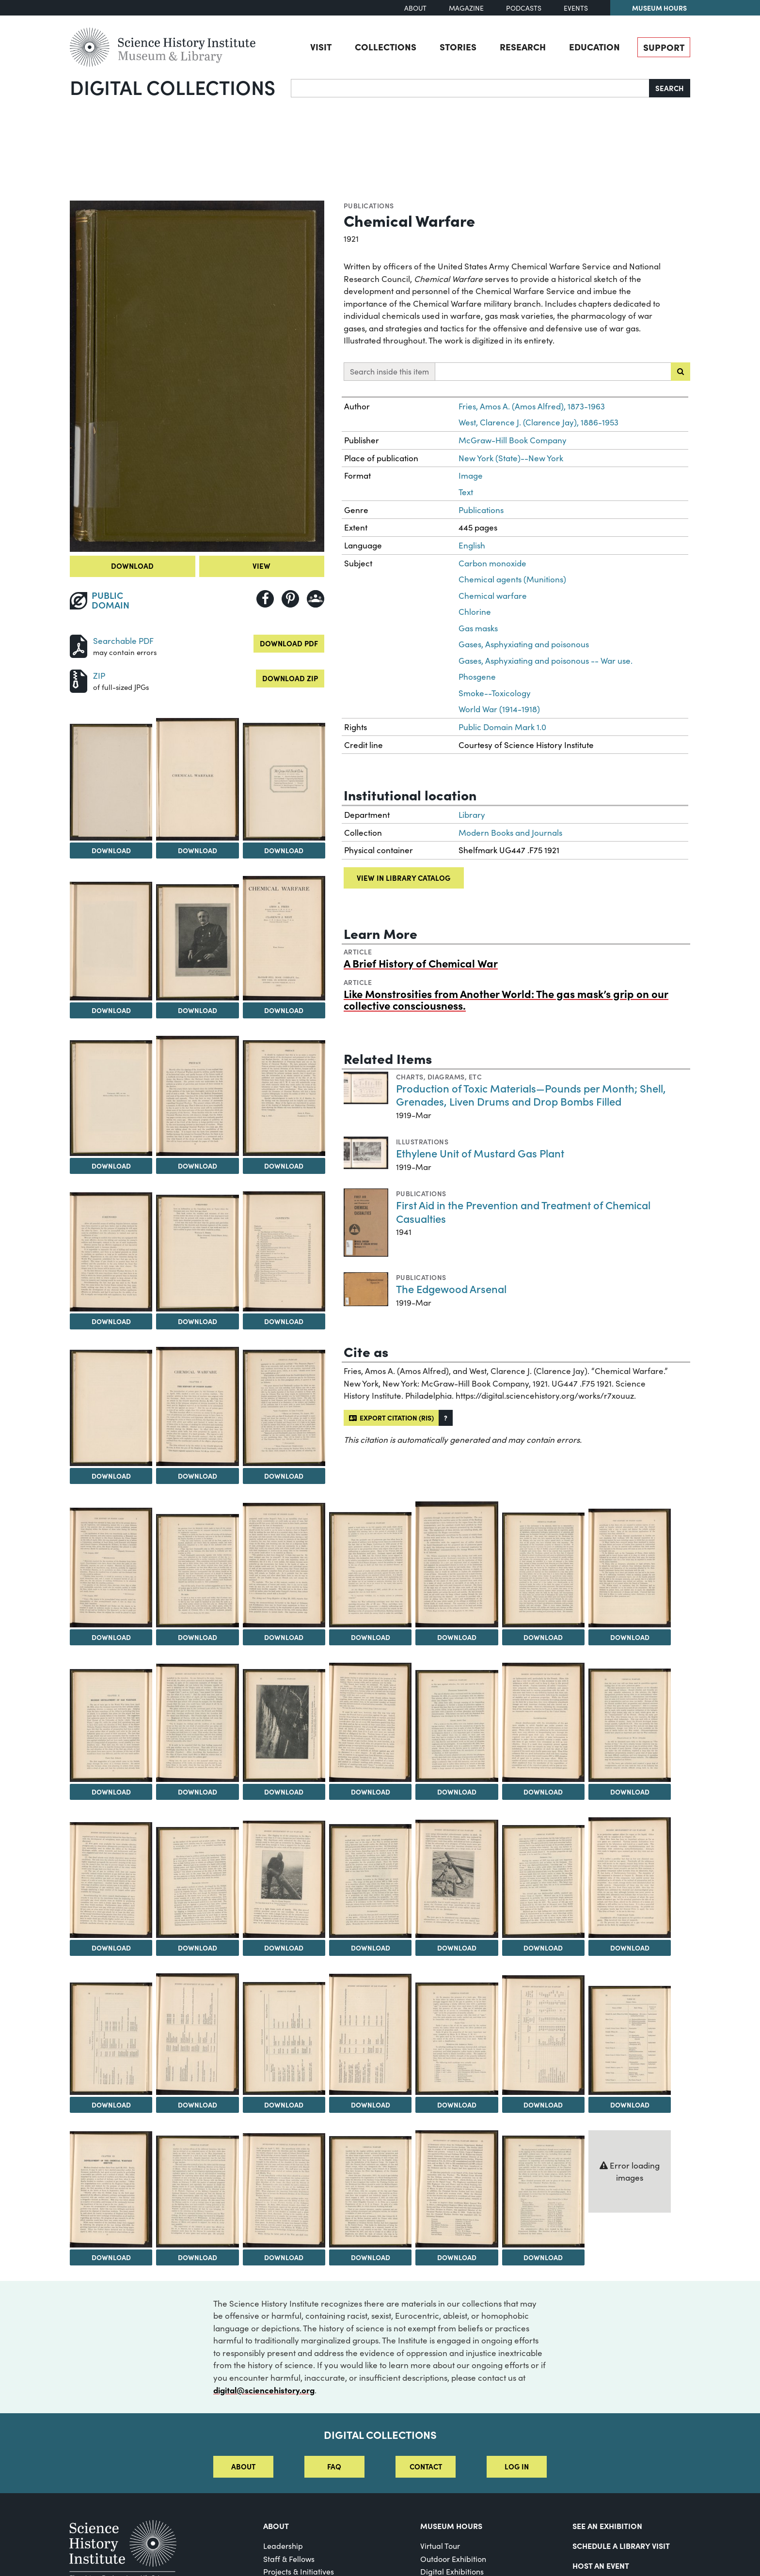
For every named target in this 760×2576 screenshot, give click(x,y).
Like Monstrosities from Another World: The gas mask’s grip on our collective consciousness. (506, 999)
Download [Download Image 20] (370, 1637)
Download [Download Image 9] (197, 1166)
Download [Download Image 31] (111, 1947)
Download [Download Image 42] (456, 2104)
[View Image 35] (456, 1879)
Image (471, 475)
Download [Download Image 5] (111, 1010)
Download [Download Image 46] (197, 2257)
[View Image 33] (284, 1879)
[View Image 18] (197, 1570)
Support (663, 47)
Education (594, 46)
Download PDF (289, 643)
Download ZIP (290, 678)
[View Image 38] (111, 2039)
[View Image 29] (543, 1722)
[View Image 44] (629, 2040)
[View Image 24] (111, 1725)
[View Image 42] (456, 2039)
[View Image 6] (197, 942)
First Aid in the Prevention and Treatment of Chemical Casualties (523, 1211)
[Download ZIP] (78, 680)
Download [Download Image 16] (283, 1476)
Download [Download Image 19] (283, 1637)
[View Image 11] (111, 1251)
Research (523, 46)
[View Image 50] (543, 2191)
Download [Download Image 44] (629, 2104)
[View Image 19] (284, 1565)
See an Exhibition (607, 2525)
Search (669, 88)
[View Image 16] (284, 1408)
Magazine (466, 8)
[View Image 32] (197, 1882)
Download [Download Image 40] (283, 2104)
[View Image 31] (111, 1880)
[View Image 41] (370, 2034)
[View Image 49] (456, 2189)
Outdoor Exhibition (453, 2559)
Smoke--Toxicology (495, 693)
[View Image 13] (284, 1251)
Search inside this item (389, 371)
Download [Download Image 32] (197, 1947)
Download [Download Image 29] (543, 1791)
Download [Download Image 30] (629, 1791)
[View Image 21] (456, 1564)
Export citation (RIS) (391, 1417)
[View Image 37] (629, 1877)
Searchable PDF (123, 640)
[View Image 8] (111, 1098)
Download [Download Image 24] (111, 1791)
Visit (321, 46)
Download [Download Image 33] (283, 1947)
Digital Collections (172, 86)
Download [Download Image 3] (197, 850)
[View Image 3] (197, 779)
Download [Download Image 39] (197, 2104)
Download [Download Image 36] (543, 1947)
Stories (458, 46)
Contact (426, 2466)
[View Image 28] (456, 1726)
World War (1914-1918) (499, 709)
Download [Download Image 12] (197, 1321)
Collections (385, 46)
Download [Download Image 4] (283, 850)
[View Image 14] (111, 1408)
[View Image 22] (543, 1570)
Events (576, 8)
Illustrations (422, 1141)
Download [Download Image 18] (197, 1637)
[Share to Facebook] (265, 599)
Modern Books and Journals (510, 832)
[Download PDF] (78, 645)
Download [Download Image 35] (456, 1947)
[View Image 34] (370, 1881)
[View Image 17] (111, 1567)
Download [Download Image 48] (370, 2257)
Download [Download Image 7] (283, 1010)
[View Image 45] (111, 2189)
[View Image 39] (197, 2034)
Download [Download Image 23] (629, 1637)
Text (466, 492)
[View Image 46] (197, 2191)
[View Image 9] (197, 1095)
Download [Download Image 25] (197, 1791)
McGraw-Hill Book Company (513, 440)
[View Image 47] (284, 2190)
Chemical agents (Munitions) (512, 579)
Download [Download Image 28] (456, 1791)
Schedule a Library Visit (621, 2545)
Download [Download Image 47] (283, 2257)
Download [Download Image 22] (543, 1637)
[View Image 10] (284, 1098)
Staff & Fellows (289, 2559)
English (472, 545)
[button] (446, 1418)
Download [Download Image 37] (629, 1947)
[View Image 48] (370, 2191)
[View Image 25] (197, 1723)
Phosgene (477, 676)
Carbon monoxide (492, 563)
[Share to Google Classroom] (315, 599)
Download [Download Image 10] (283, 1166)
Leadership (283, 2546)
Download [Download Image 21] (456, 1637)
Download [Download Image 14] (111, 1476)
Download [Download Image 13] (283, 1321)
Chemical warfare (493, 595)
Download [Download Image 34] (370, 1947)
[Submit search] (680, 371)
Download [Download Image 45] (111, 2257)
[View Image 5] (111, 941)
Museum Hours (659, 8)
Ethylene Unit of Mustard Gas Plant (480, 1152)
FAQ (334, 2466)
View (261, 566)
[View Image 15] (197, 1406)
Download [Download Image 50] (543, 2257)
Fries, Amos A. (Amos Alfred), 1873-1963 (532, 406)
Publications (369, 205)
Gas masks (478, 628)
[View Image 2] (111, 782)
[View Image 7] (284, 938)
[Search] (470, 88)
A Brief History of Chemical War (421, 962)
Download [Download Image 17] (111, 1637)
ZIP (99, 675)
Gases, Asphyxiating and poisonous (524, 644)
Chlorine (475, 611)
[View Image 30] (629, 1725)
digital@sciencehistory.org (264, 2389)
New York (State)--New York (511, 458)
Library (472, 814)
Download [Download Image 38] (111, 2104)
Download (132, 566)
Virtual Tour (440, 2546)
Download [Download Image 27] (370, 1791)
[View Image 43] (543, 2034)
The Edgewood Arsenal (451, 1288)
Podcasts (523, 8)
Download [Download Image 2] (111, 850)
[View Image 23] (629, 1568)
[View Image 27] (370, 1722)
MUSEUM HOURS (451, 2525)
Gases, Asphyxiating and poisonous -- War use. (546, 660)
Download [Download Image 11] (111, 1321)
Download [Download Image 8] (111, 1166)
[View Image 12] (197, 1253)
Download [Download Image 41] (370, 2104)
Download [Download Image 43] (543, 2104)
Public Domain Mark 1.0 (502, 727)
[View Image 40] (284, 2038)
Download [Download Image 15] (197, 1476)
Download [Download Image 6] (197, 1010)
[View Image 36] (543, 1881)
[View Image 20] (370, 1569)
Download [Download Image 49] (456, 2257)
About (415, 8)
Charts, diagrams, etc (439, 1076)
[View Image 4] (284, 781)
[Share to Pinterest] (290, 599)
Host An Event (600, 2565)
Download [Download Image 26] (283, 1791)
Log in (517, 2466)
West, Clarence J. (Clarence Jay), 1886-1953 (538, 422)
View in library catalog (403, 878)
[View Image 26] (284, 1725)
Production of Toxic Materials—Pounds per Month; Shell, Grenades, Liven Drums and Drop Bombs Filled (531, 1094)
